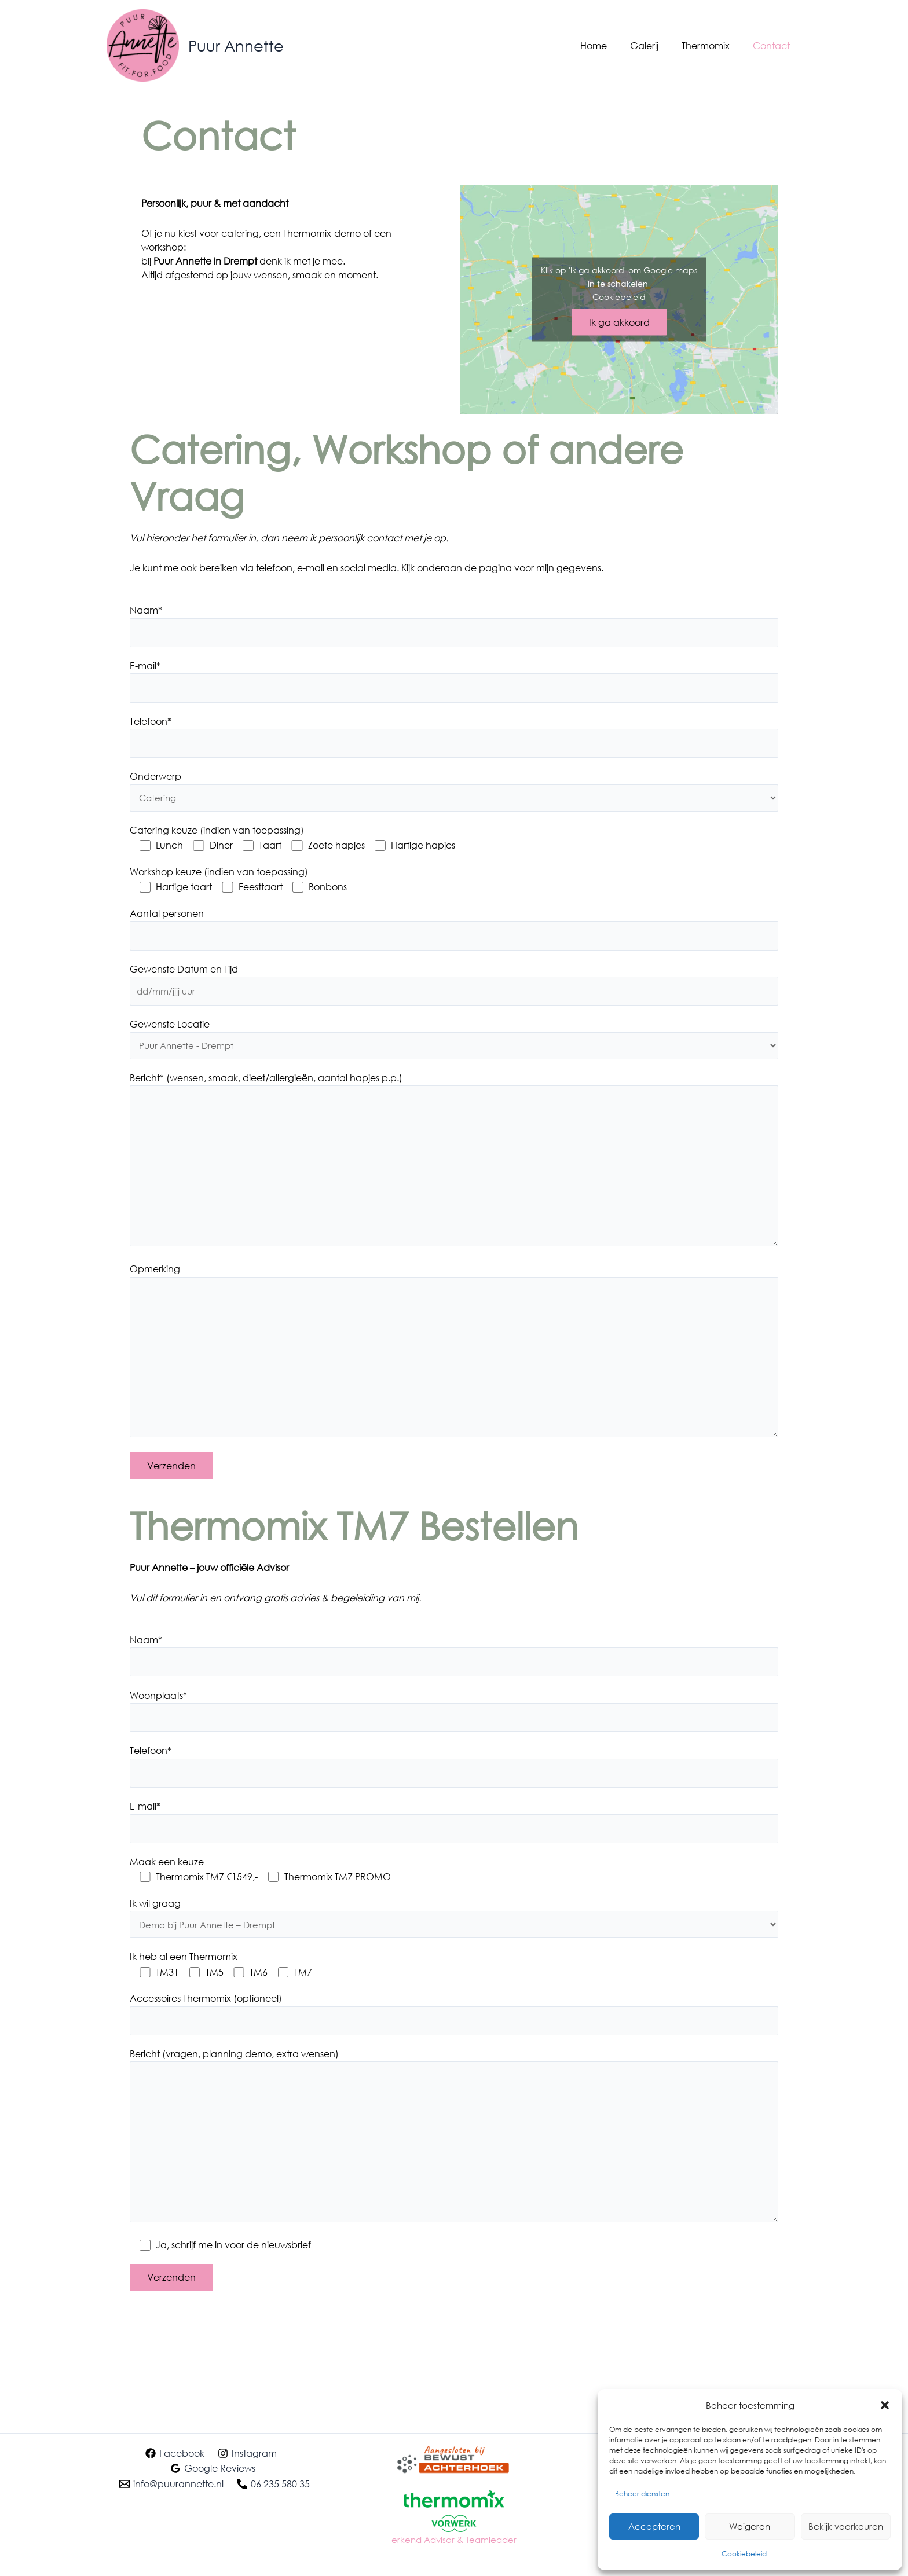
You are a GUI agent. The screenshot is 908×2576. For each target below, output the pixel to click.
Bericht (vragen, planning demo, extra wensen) (234, 2085)
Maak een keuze (167, 1890)
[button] (885, 2405)
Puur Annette (236, 45)
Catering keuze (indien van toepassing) (217, 835)
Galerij (656, 45)
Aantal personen (167, 918)
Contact (773, 45)
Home (609, 45)
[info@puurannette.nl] (171, 2484)
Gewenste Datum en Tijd (184, 975)
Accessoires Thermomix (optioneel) (206, 2028)
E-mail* (145, 666)
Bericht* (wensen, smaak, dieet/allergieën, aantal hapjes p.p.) (266, 1086)
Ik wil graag (155, 1931)
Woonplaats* (158, 1719)
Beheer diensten (642, 2493)
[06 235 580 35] (273, 2484)
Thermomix (713, 45)
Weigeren (749, 2526)
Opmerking (155, 1285)
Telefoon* (150, 723)
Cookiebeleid (744, 2554)
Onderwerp (155, 780)
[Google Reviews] (212, 2468)
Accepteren (654, 2526)
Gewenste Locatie (170, 1032)
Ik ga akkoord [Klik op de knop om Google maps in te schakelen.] (619, 321)
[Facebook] (174, 2453)
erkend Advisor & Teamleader (453, 2539)
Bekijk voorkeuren (845, 2526)
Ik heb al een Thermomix (183, 1986)
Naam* (146, 610)
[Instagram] (247, 2453)
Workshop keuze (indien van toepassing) (219, 877)
